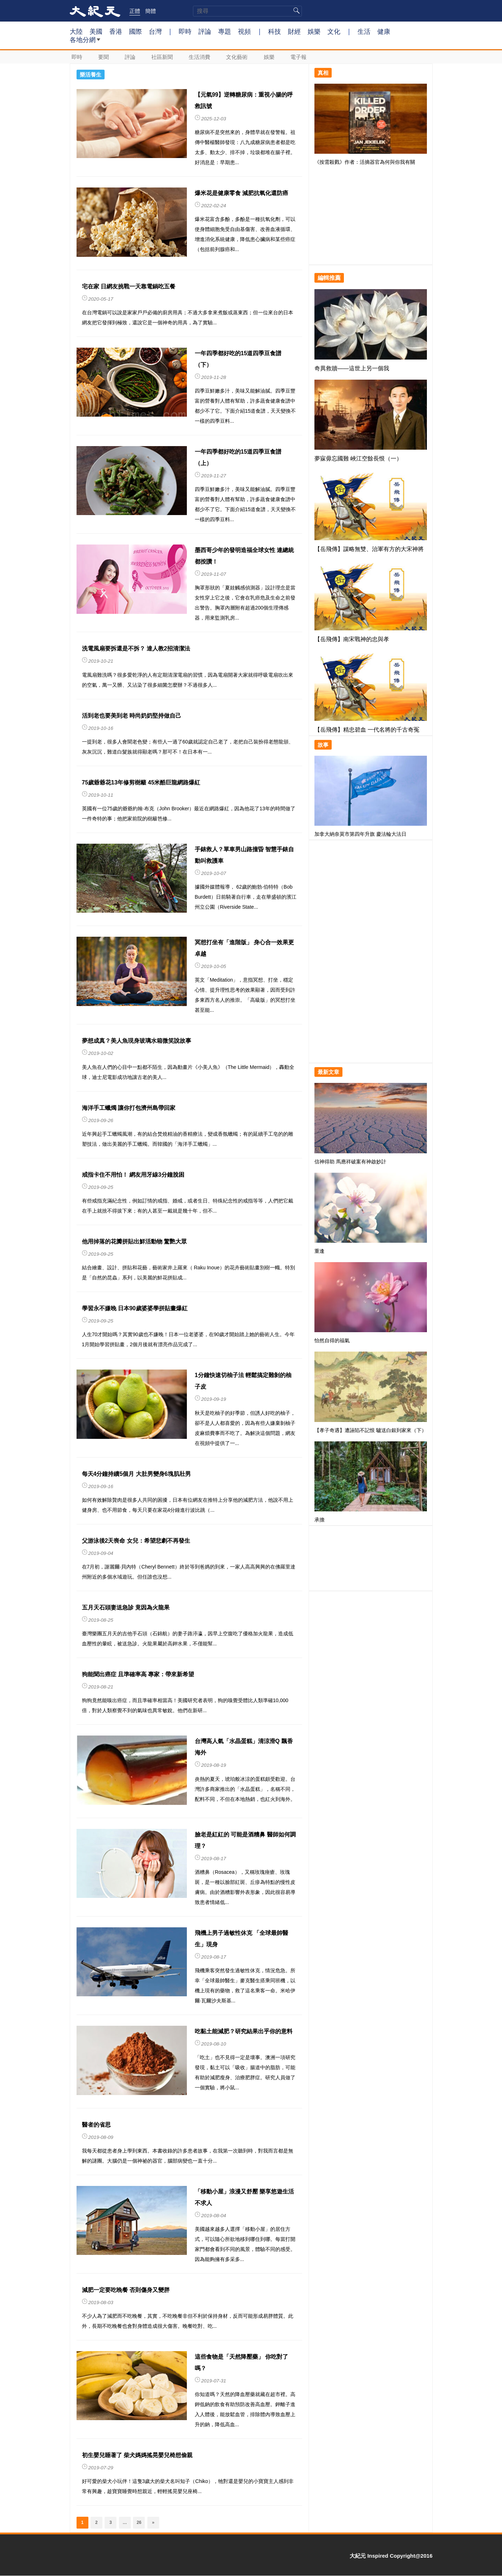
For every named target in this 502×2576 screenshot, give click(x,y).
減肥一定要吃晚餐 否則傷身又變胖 (126, 2290)
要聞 (104, 57)
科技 (274, 31)
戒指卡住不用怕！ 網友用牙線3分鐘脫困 (133, 1175)
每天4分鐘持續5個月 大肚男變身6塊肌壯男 (136, 1474)
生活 (364, 31)
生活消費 (200, 57)
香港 (115, 31)
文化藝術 (237, 57)
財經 (294, 31)
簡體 (150, 10)
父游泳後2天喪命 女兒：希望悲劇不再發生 (136, 1541)
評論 (204, 31)
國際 (135, 31)
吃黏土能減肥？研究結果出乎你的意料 (244, 2031)
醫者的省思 (96, 2125)
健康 (383, 31)
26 (139, 2522)
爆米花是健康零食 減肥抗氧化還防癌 (241, 193)
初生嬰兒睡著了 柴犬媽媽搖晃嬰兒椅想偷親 (137, 2455)
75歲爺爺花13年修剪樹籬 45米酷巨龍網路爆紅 (141, 782)
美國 (95, 31)
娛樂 (314, 31)
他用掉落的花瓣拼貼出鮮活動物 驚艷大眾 (134, 1241)
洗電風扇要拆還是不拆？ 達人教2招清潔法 (136, 648)
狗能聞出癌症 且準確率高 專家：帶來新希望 (138, 1674)
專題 (224, 31)
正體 (134, 10)
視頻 (244, 31)
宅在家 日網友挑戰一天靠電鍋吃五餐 (128, 286)
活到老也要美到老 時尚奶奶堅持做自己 (131, 716)
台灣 (155, 31)
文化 (333, 31)
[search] (247, 11)
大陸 (76, 31)
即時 (185, 31)
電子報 (299, 57)
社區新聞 (162, 57)
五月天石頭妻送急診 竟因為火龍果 (126, 1607)
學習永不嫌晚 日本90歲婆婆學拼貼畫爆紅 (135, 1308)
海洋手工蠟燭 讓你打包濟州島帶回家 (128, 1108)
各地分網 (85, 42)
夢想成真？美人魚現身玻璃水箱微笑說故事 (136, 1041)
